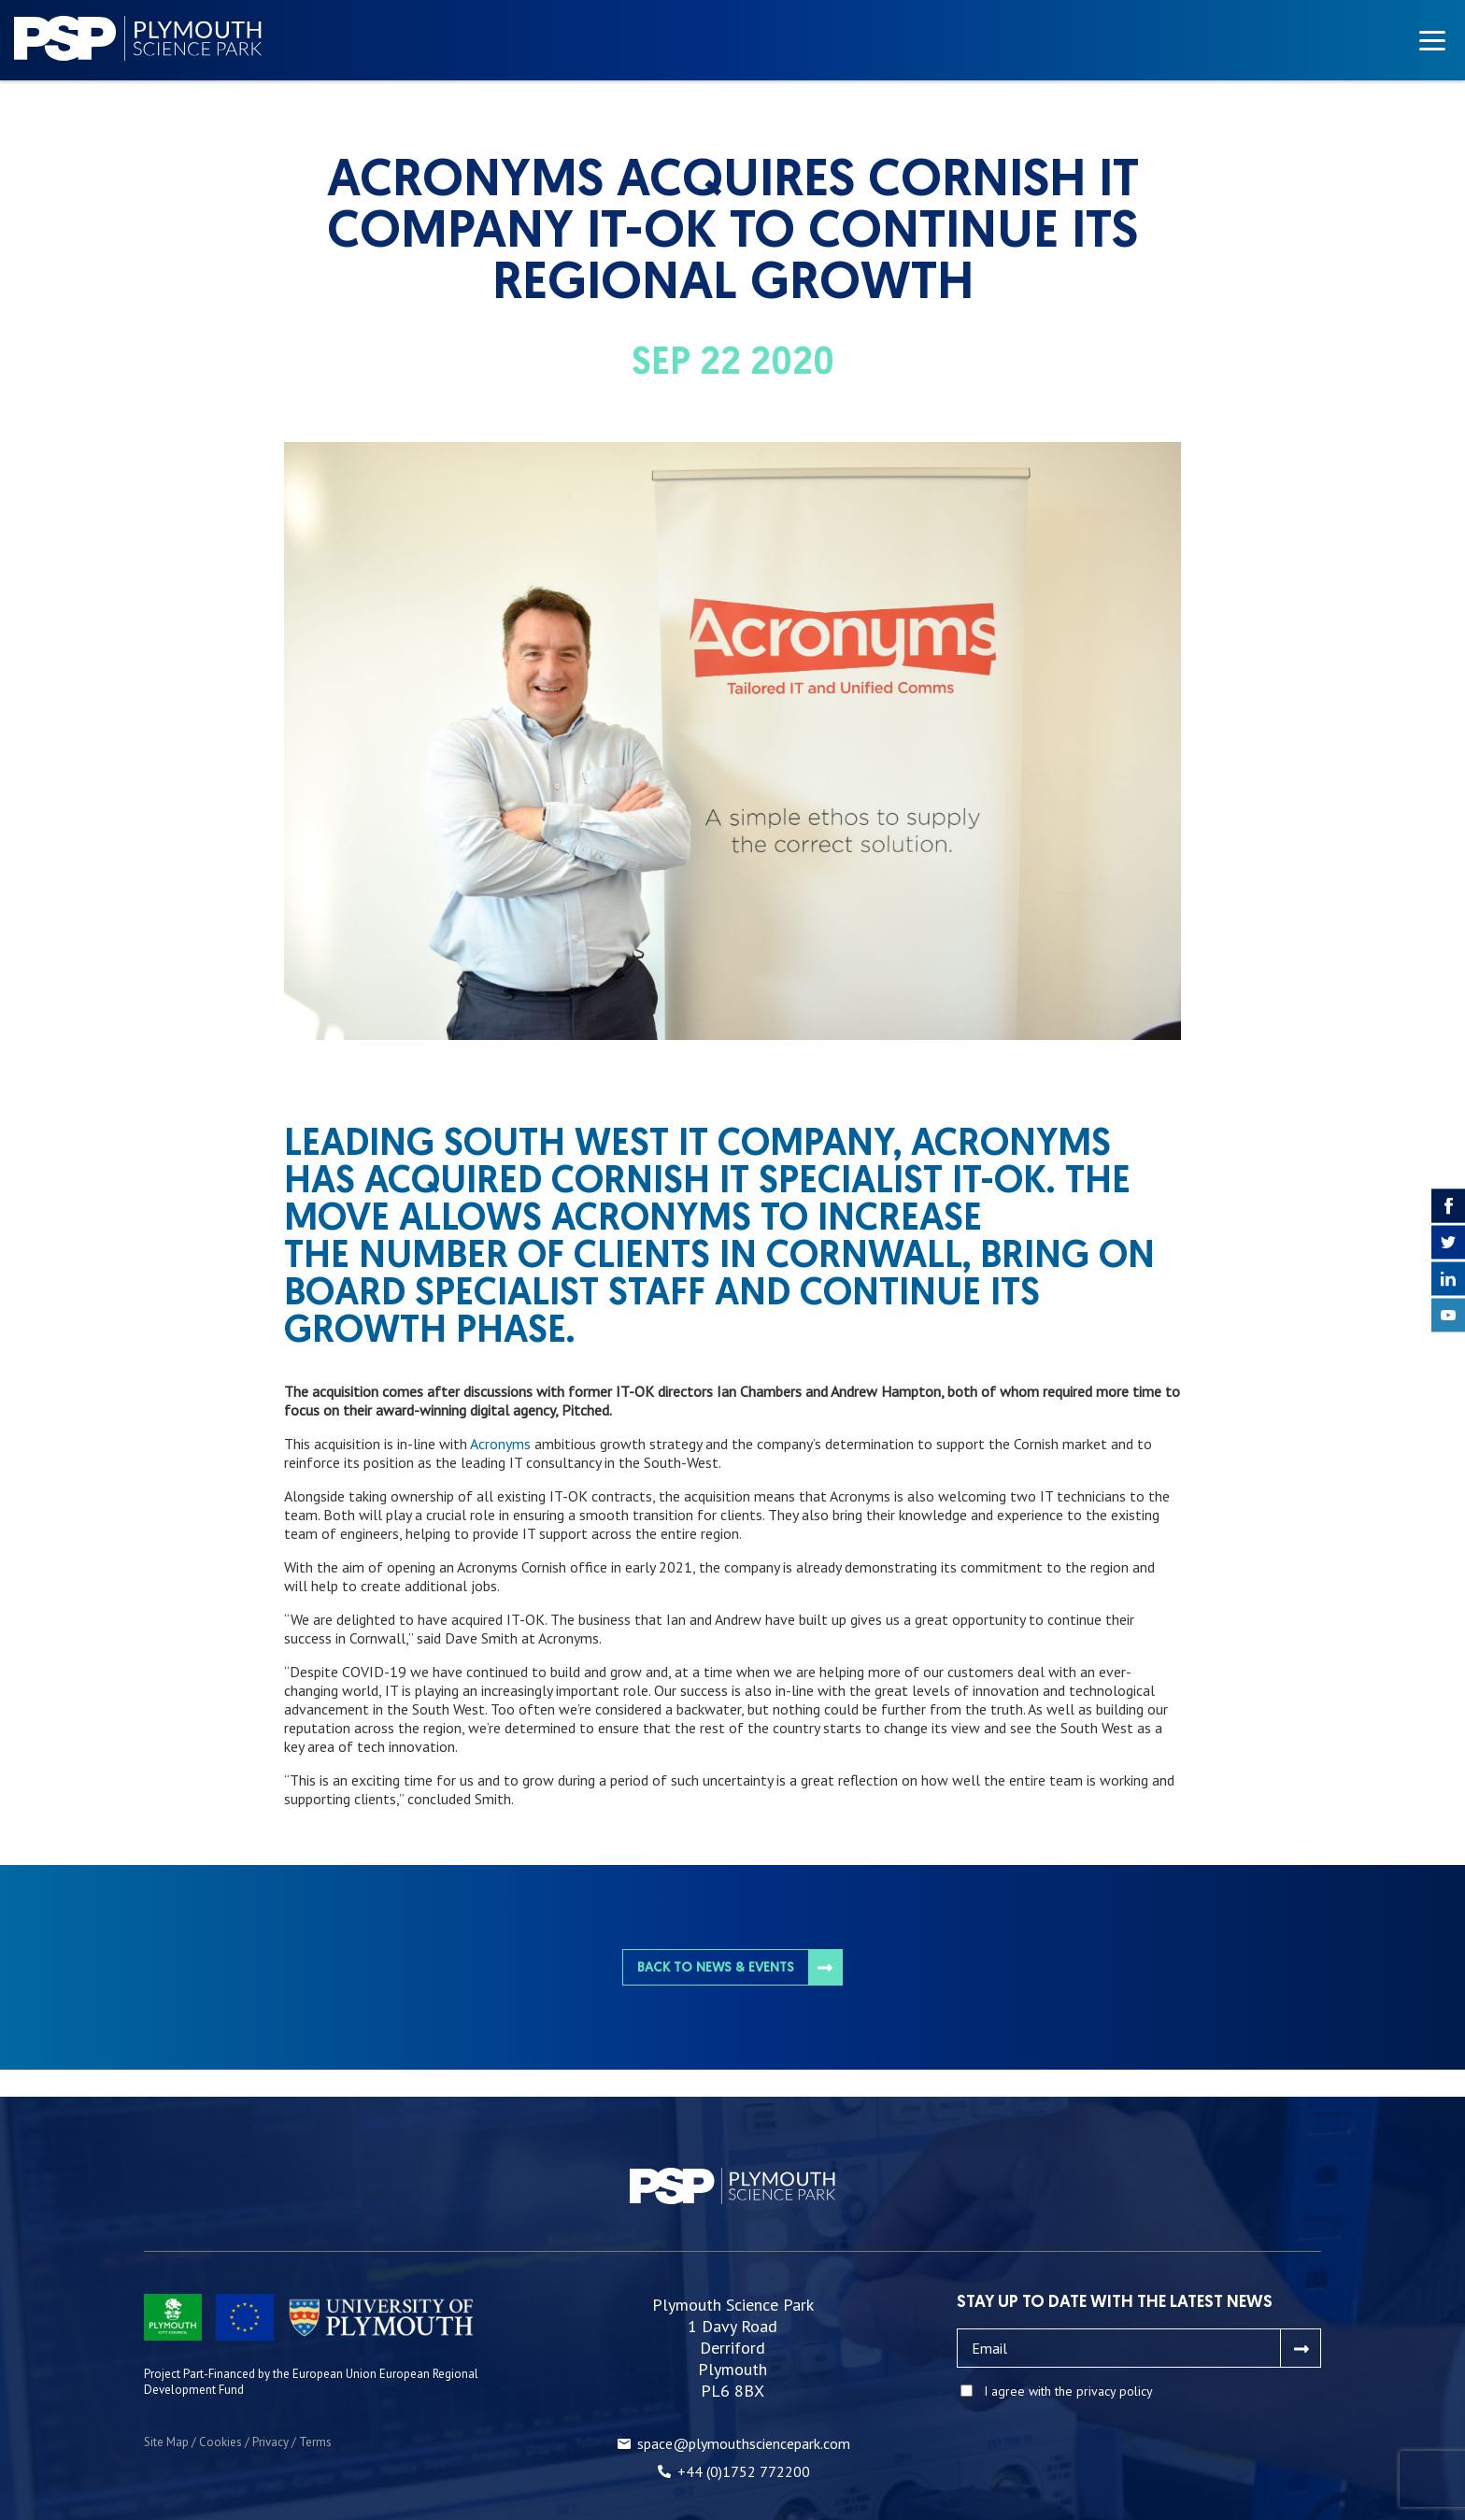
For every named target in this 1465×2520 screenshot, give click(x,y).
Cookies (220, 2442)
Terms (315, 2442)
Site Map (166, 2442)
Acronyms (500, 1443)
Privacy (270, 2442)
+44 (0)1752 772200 (743, 2471)
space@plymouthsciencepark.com (743, 2443)
